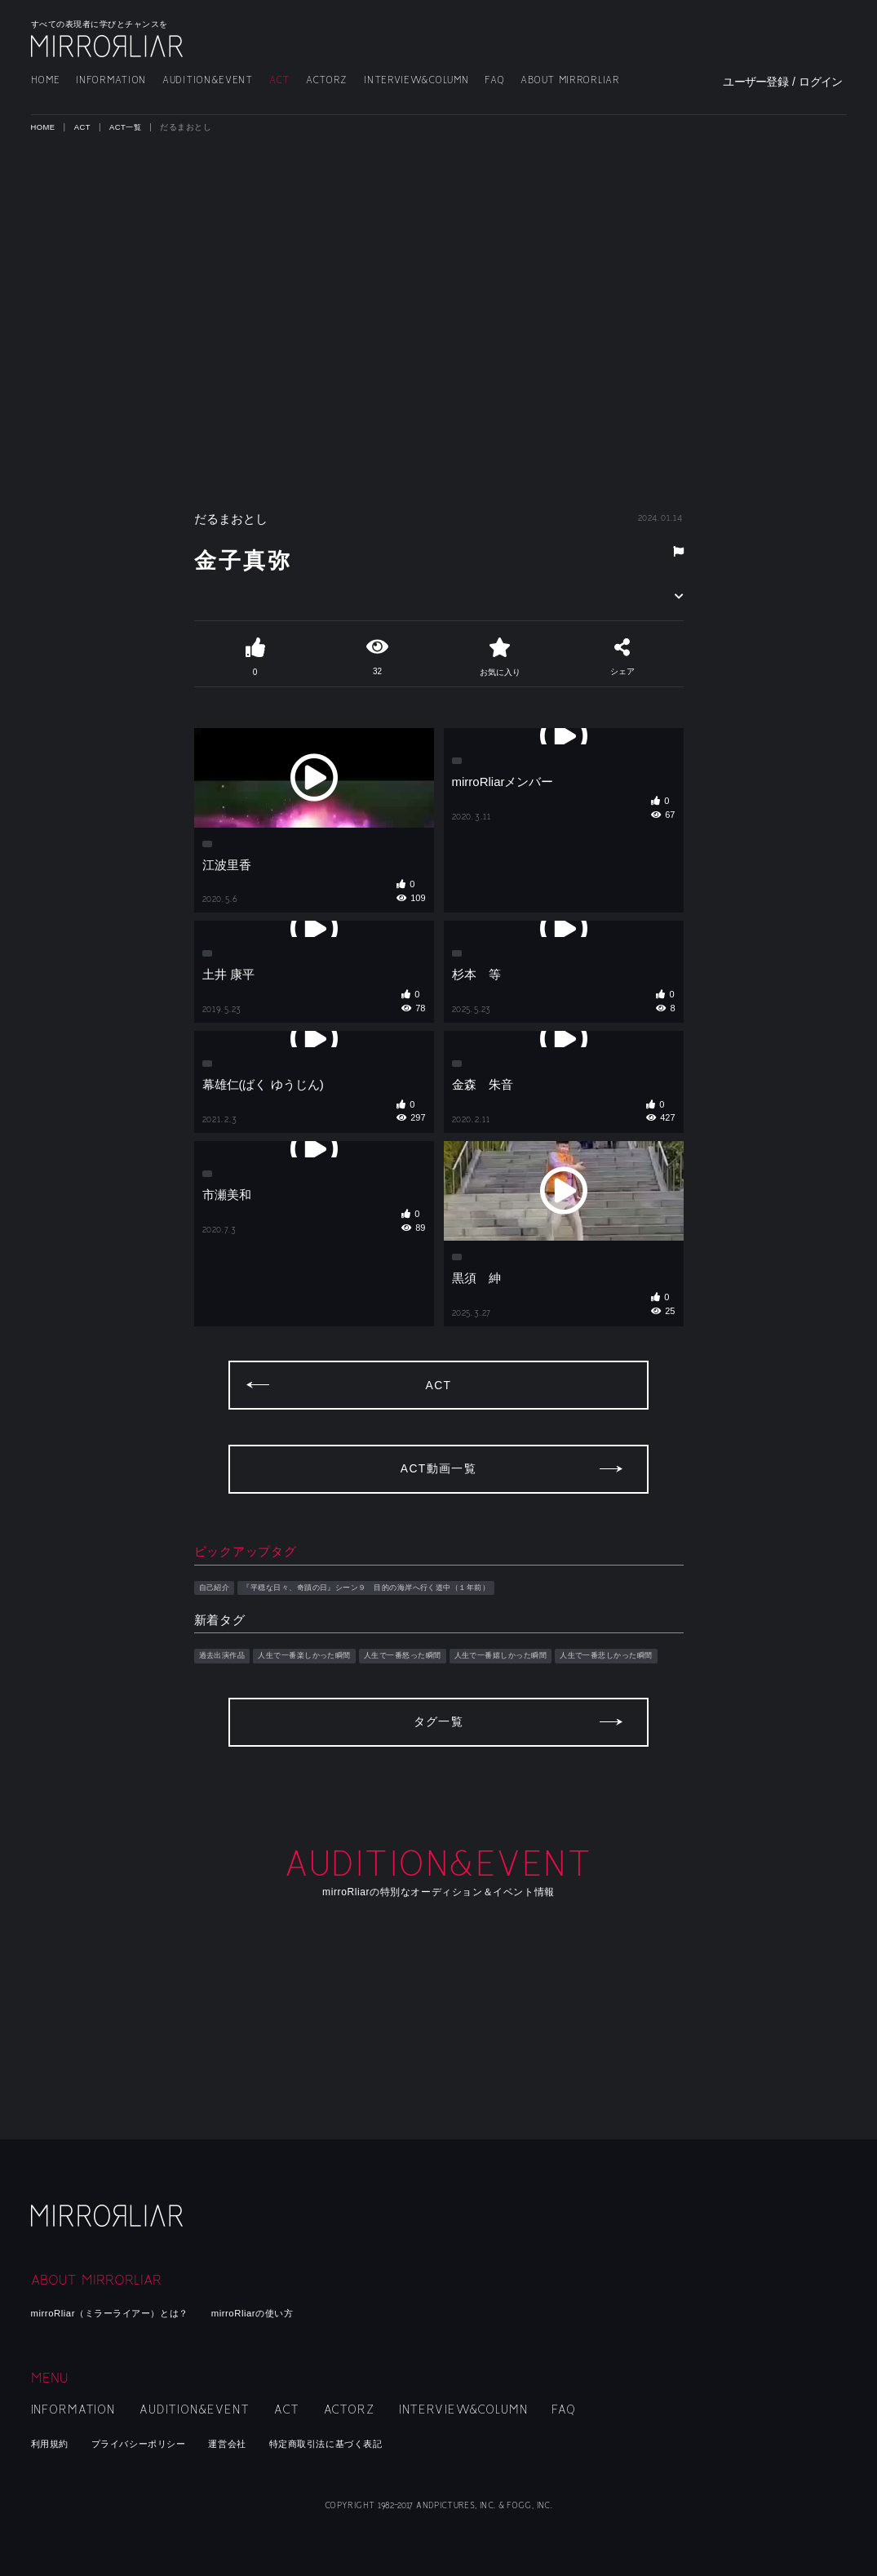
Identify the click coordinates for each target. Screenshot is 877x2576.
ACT (279, 80)
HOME (45, 80)
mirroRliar (108, 2229)
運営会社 (255, 2443)
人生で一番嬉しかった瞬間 (558, 1756)
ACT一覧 (129, 126)
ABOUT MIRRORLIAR (569, 80)
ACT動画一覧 (438, 1567)
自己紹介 (218, 1687)
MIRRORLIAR (108, 46)
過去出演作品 (227, 1756)
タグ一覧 (439, 1856)
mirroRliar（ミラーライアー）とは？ (123, 2313)
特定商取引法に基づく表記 (366, 2443)
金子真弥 (260, 558)
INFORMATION (111, 80)
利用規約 (53, 2443)
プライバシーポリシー (154, 2443)
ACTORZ (327, 80)
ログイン (820, 81)
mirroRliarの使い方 (286, 2313)
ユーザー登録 (755, 81)
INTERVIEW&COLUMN (416, 80)
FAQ (494, 80)
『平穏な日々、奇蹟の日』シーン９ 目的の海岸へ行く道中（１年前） (400, 1687)
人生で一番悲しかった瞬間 (255, 1775)
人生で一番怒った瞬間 (441, 1756)
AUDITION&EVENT (207, 80)
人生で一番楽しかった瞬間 (325, 1756)
